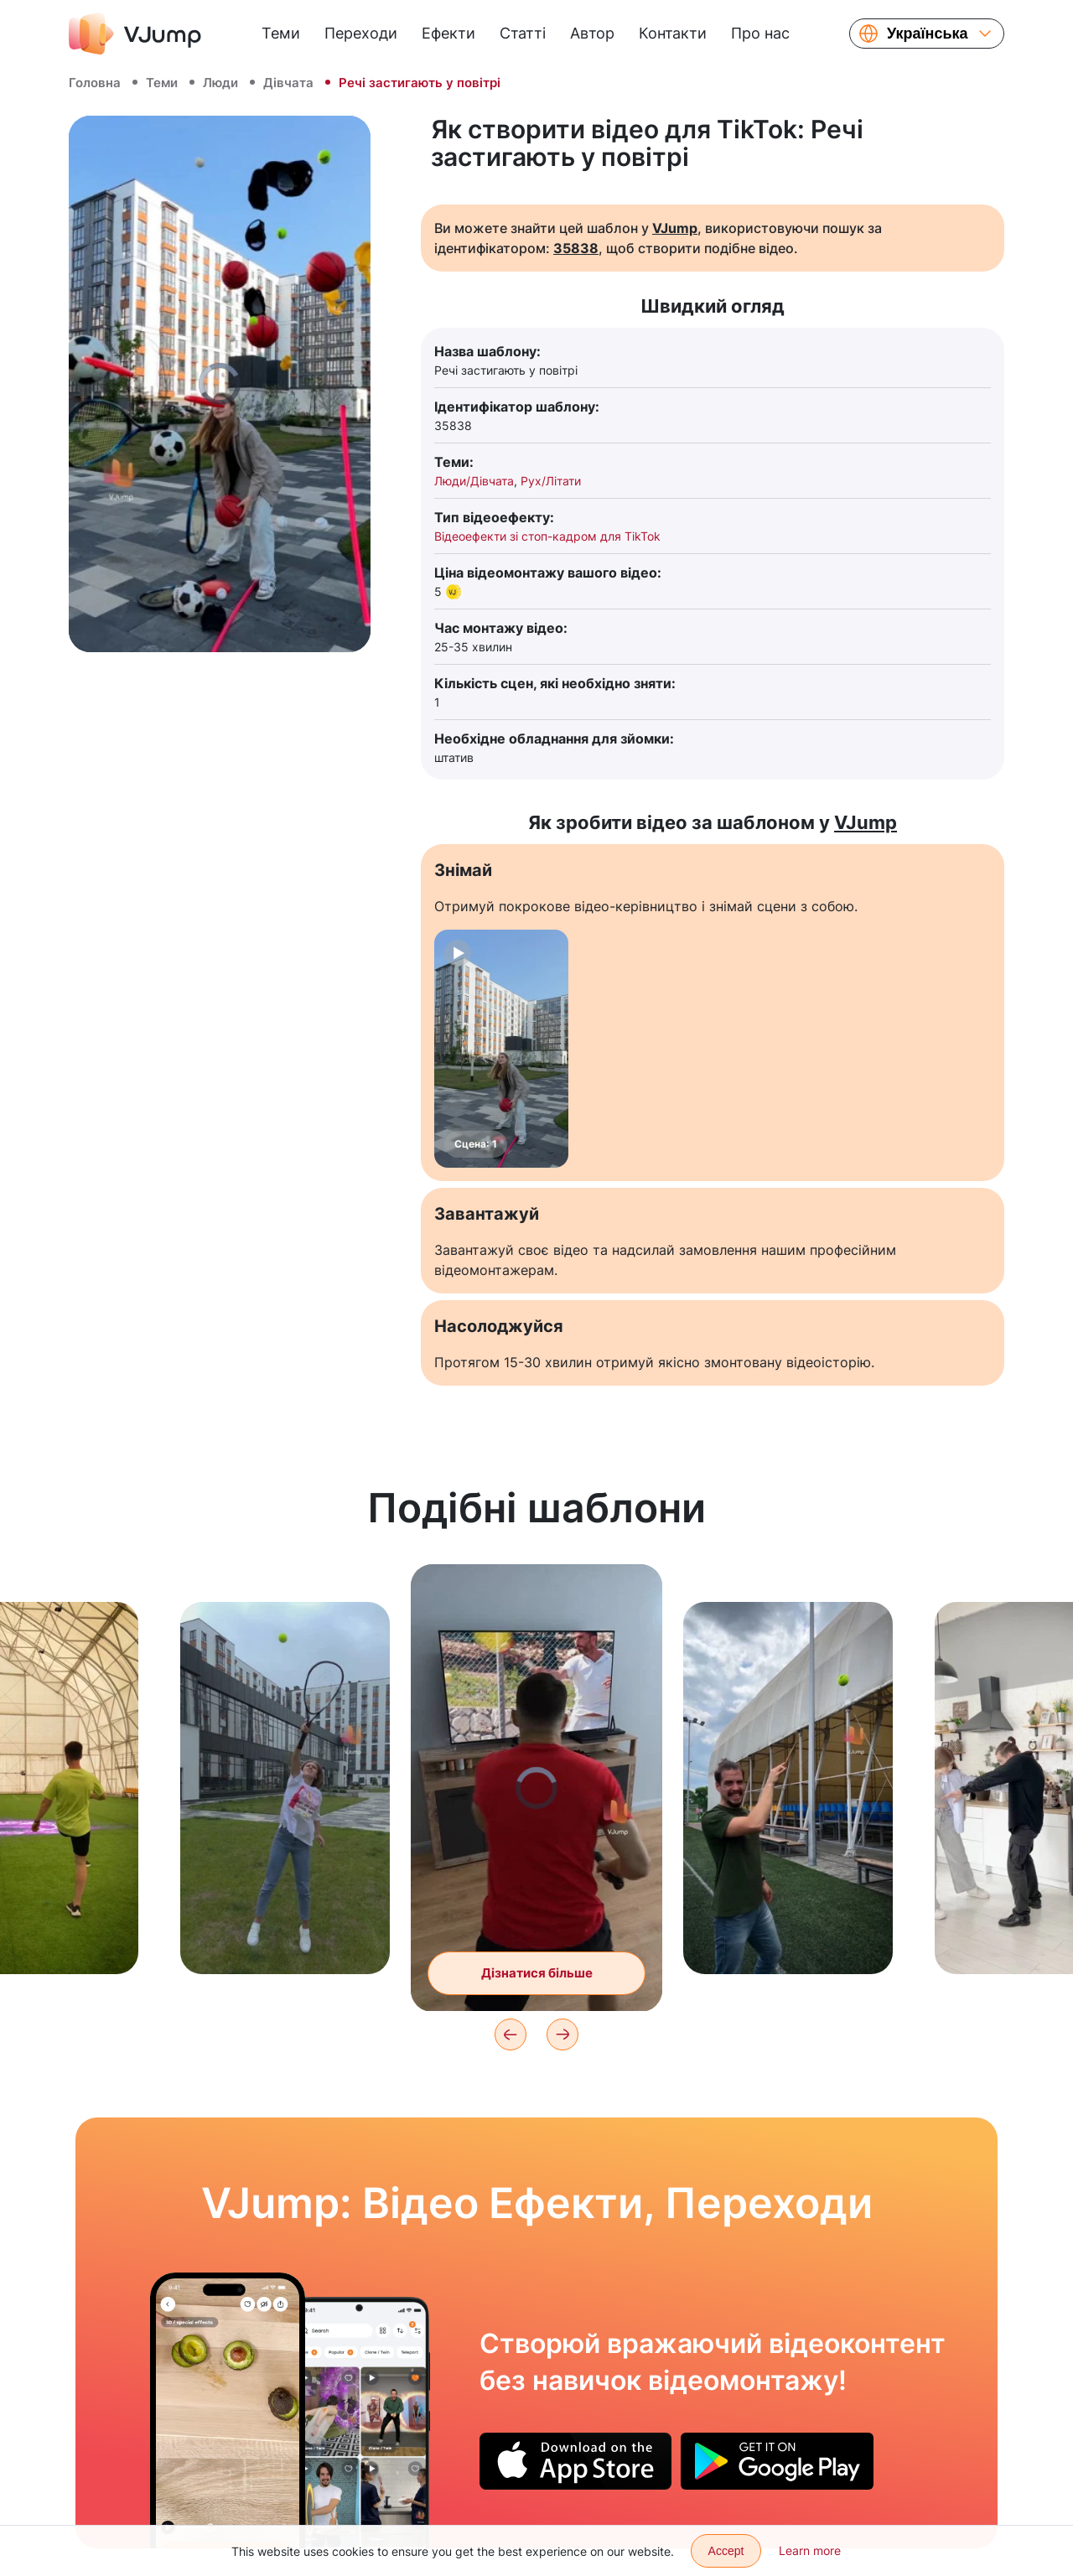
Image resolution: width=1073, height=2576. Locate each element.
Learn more (810, 2550)
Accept (726, 2551)
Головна (95, 83)
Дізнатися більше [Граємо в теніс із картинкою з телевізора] (537, 1973)
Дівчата (288, 83)
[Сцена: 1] (501, 1049)
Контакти (673, 33)
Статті (523, 33)
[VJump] (135, 33)
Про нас (760, 33)
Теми (281, 33)
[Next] (562, 2034)
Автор (592, 33)
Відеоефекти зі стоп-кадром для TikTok (547, 536)
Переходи (360, 33)
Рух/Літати (551, 481)
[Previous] (510, 2034)
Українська (927, 33)
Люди (220, 83)
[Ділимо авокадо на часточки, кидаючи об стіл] (227, 2410)
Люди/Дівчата (474, 481)
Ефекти (448, 33)
